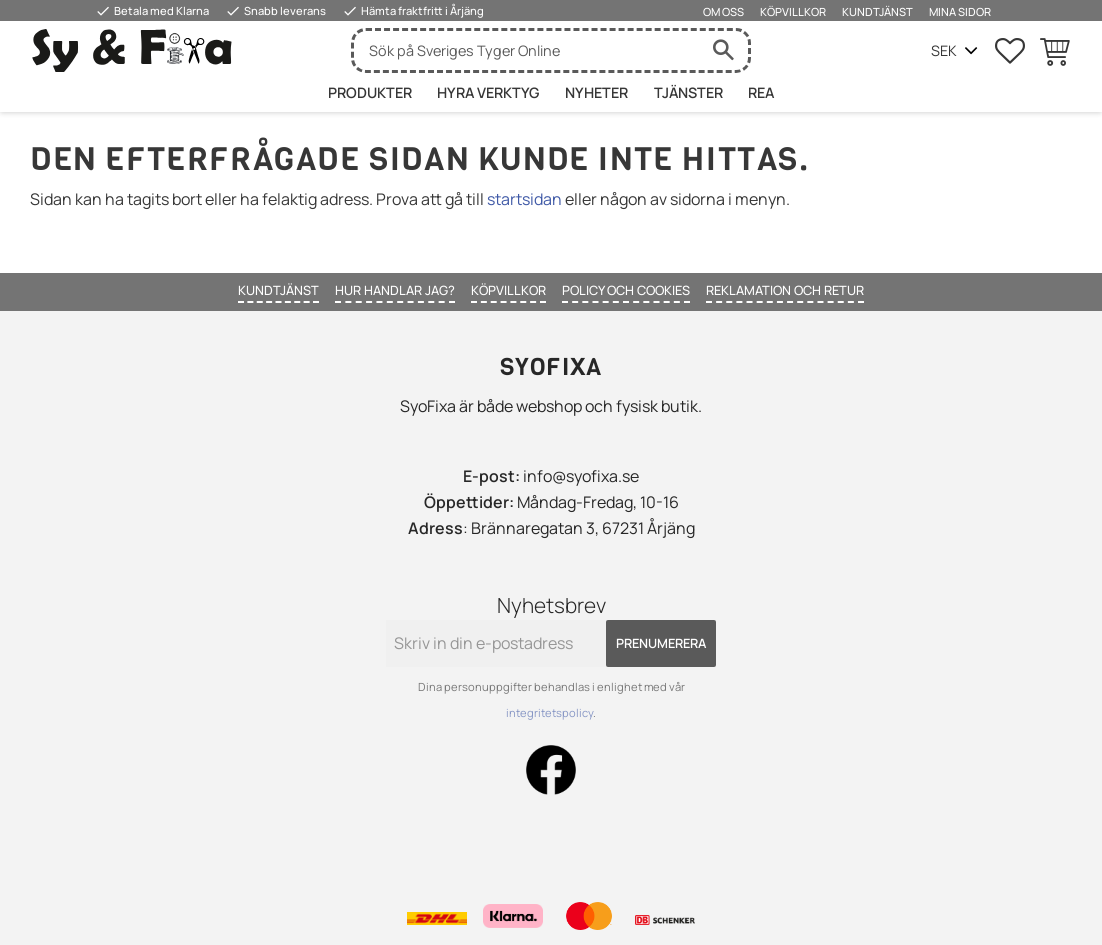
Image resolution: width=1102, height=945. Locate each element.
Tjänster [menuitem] (688, 92)
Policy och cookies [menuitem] (626, 290)
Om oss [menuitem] (723, 11)
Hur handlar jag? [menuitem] (395, 290)
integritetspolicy (549, 712)
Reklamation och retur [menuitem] (785, 290)
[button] (1010, 51)
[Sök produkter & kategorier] (526, 50)
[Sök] (723, 50)
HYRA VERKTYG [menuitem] (488, 92)
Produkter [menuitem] (370, 92)
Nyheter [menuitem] (596, 92)
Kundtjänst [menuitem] (877, 11)
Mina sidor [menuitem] (960, 11)
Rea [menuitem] (761, 92)
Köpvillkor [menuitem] (793, 11)
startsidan (524, 199)
